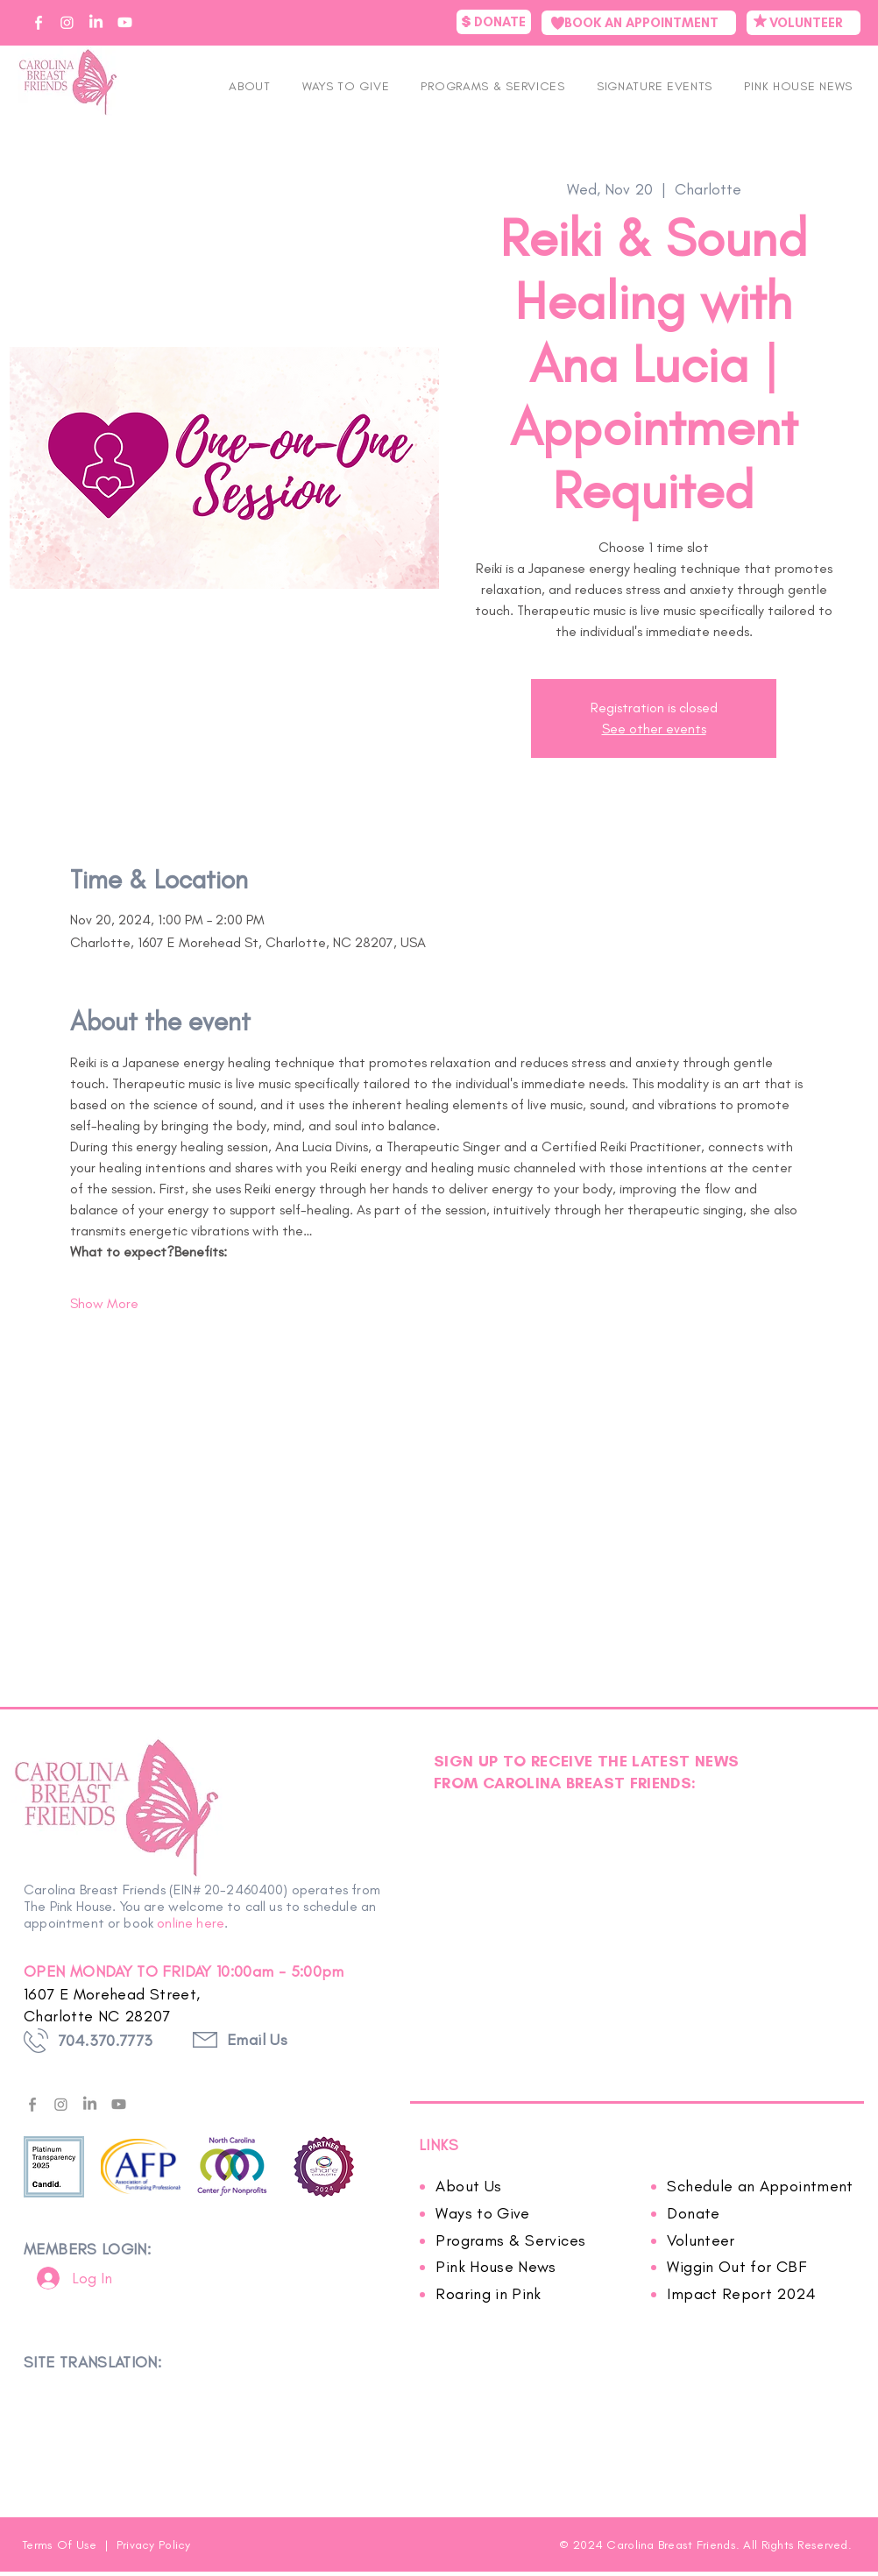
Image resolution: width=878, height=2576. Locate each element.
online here (190, 1922)
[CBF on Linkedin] (96, 22)
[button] (654, 86)
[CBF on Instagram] (67, 22)
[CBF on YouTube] (125, 22)
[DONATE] (494, 22)
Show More (104, 1303)
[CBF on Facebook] (38, 22)
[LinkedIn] (89, 2104)
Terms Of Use (61, 2544)
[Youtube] (118, 2104)
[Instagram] (61, 2104)
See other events (654, 728)
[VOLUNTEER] (803, 23)
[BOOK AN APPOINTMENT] (639, 23)
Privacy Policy (154, 2544)
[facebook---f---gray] (32, 2104)
